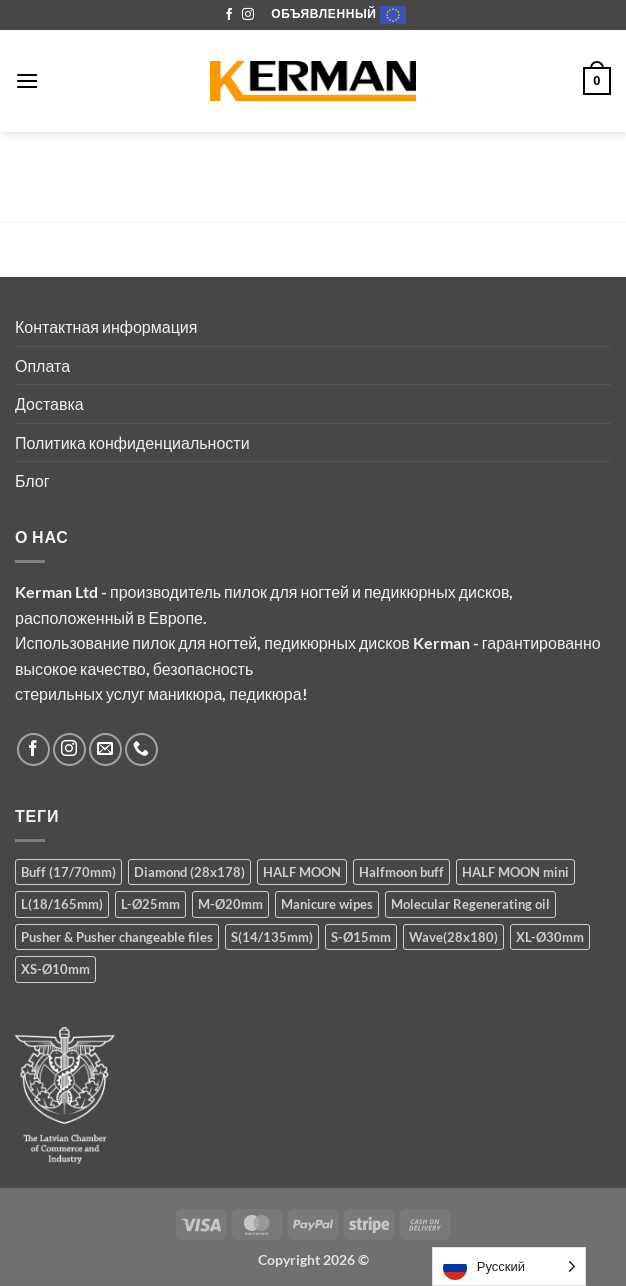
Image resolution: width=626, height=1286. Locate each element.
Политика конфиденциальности (132, 442)
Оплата (42, 365)
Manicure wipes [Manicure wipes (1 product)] (327, 904)
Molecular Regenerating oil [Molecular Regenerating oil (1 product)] (470, 904)
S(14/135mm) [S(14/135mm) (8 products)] (272, 937)
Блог (32, 480)
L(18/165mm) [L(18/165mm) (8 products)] (62, 904)
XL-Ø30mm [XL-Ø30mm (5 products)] (550, 937)
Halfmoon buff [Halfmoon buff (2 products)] (401, 872)
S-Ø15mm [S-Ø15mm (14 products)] (361, 937)
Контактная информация (106, 326)
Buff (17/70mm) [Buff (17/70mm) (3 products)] (68, 872)
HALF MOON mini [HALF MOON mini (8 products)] (515, 872)
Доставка (49, 403)
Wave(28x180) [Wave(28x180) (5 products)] (453, 937)
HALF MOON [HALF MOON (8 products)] (302, 872)
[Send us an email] (105, 749)
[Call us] (141, 749)
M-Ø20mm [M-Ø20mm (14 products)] (230, 904)
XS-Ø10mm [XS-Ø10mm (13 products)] (55, 969)
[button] (27, 80)
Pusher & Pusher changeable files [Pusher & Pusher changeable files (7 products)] (117, 937)
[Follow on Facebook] (229, 15)
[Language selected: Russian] (509, 1266)
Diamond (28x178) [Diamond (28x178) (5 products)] (189, 872)
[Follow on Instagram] (248, 15)
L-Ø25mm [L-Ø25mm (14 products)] (150, 904)
